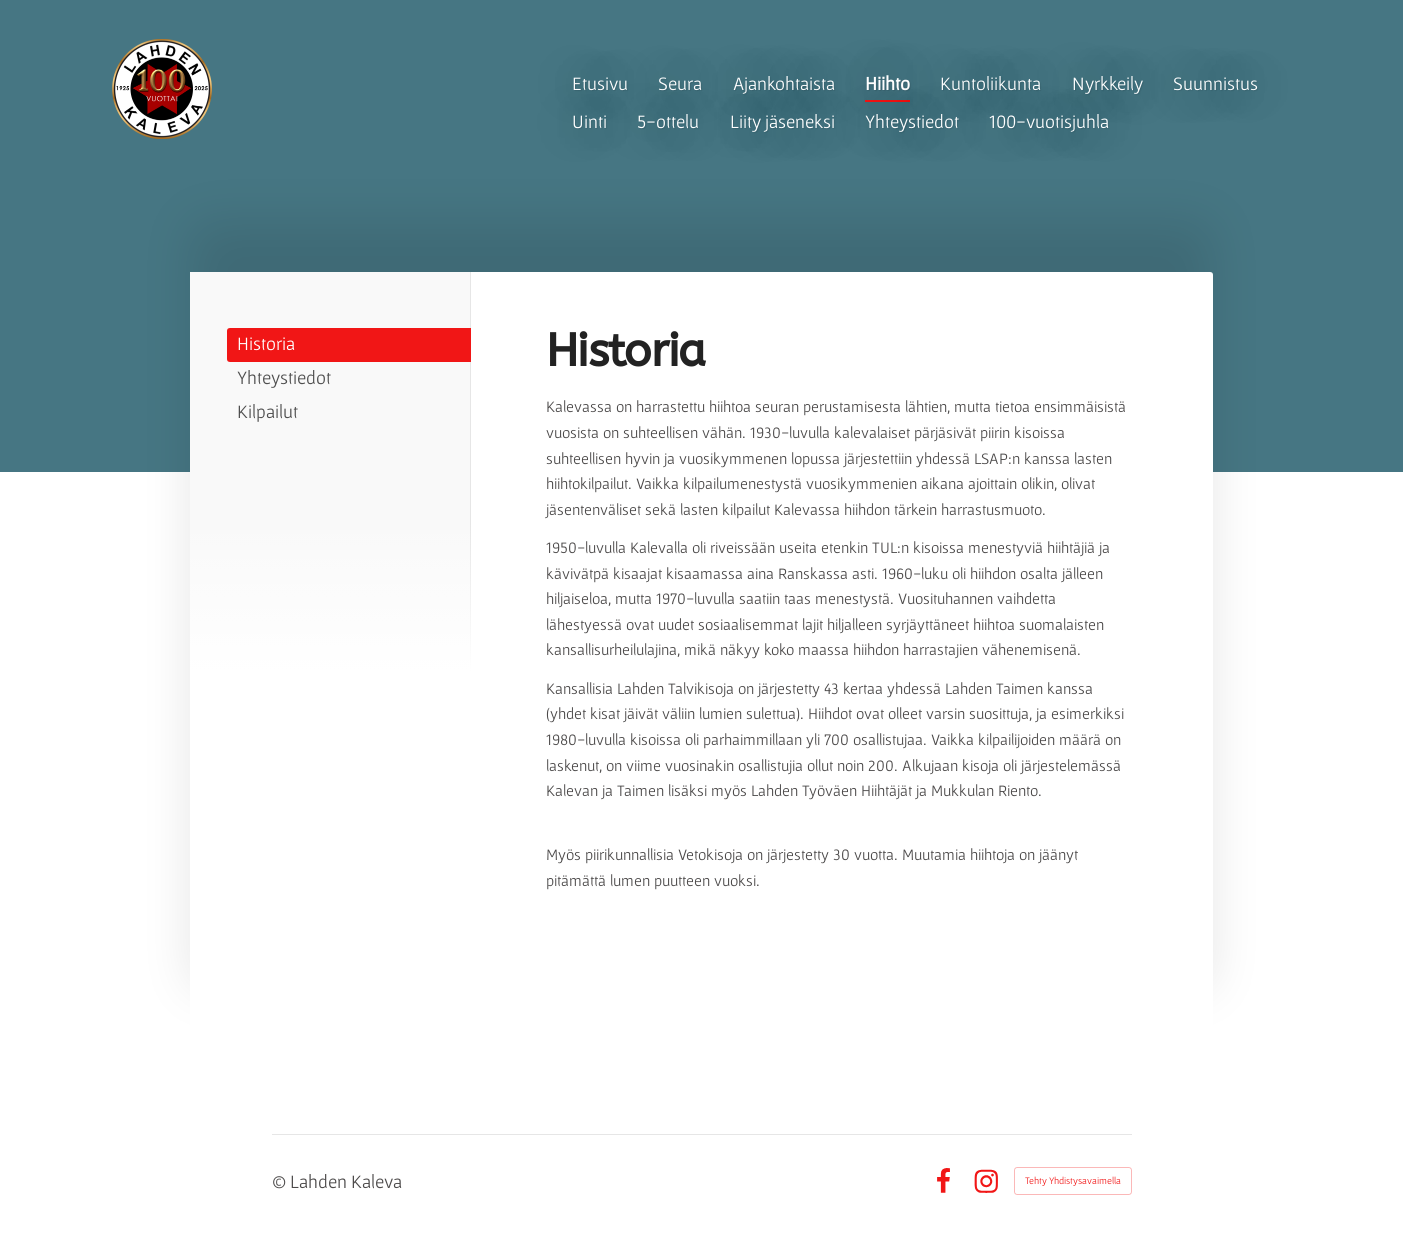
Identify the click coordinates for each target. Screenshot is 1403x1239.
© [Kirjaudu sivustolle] (281, 1181)
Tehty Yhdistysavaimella (1073, 1180)
